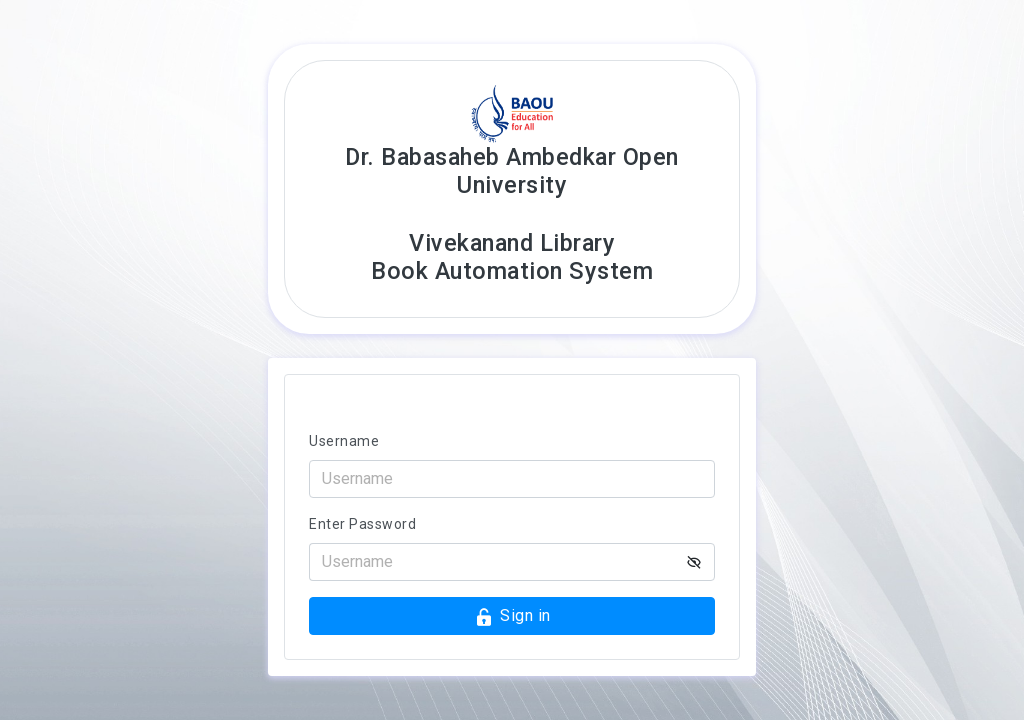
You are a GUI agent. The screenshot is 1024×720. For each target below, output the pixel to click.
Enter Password (362, 524)
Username (344, 441)
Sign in (512, 616)
